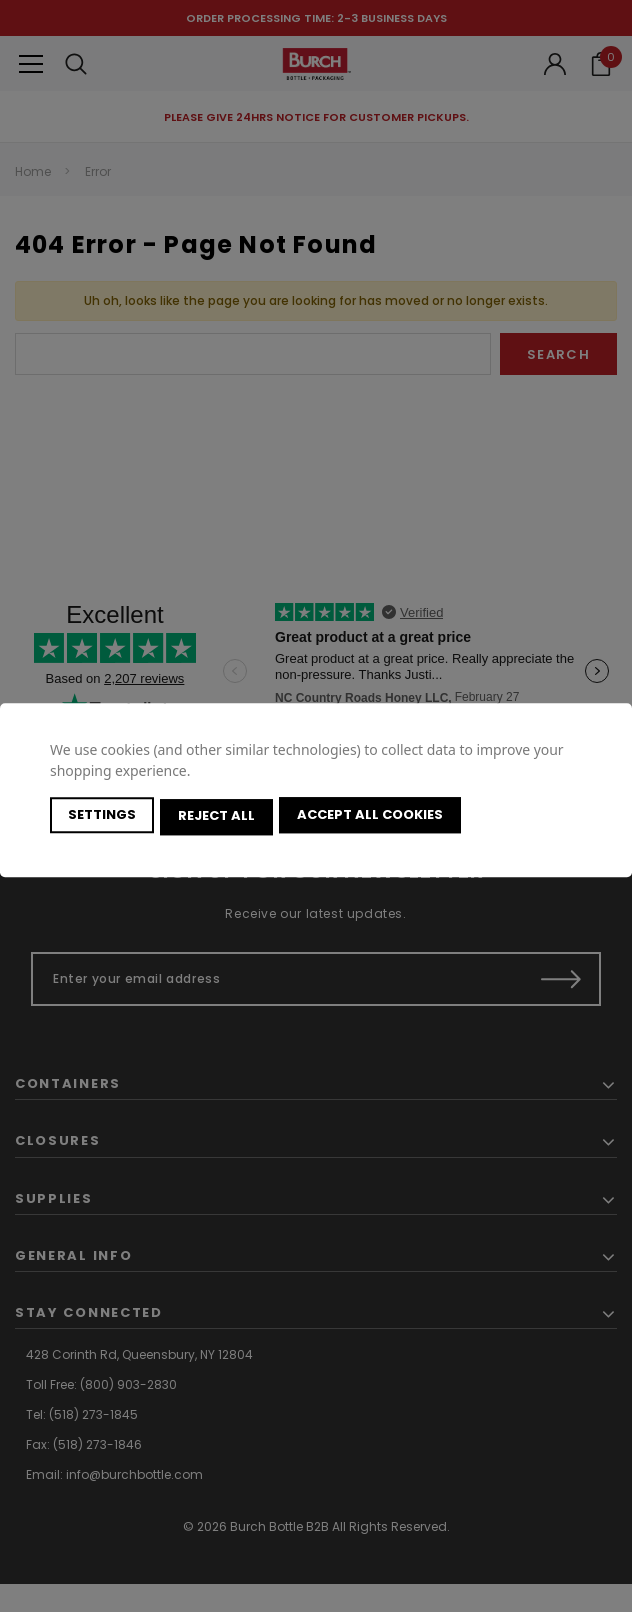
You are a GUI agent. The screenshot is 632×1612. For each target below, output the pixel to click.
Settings (102, 816)
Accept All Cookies (374, 816)
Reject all (218, 816)
